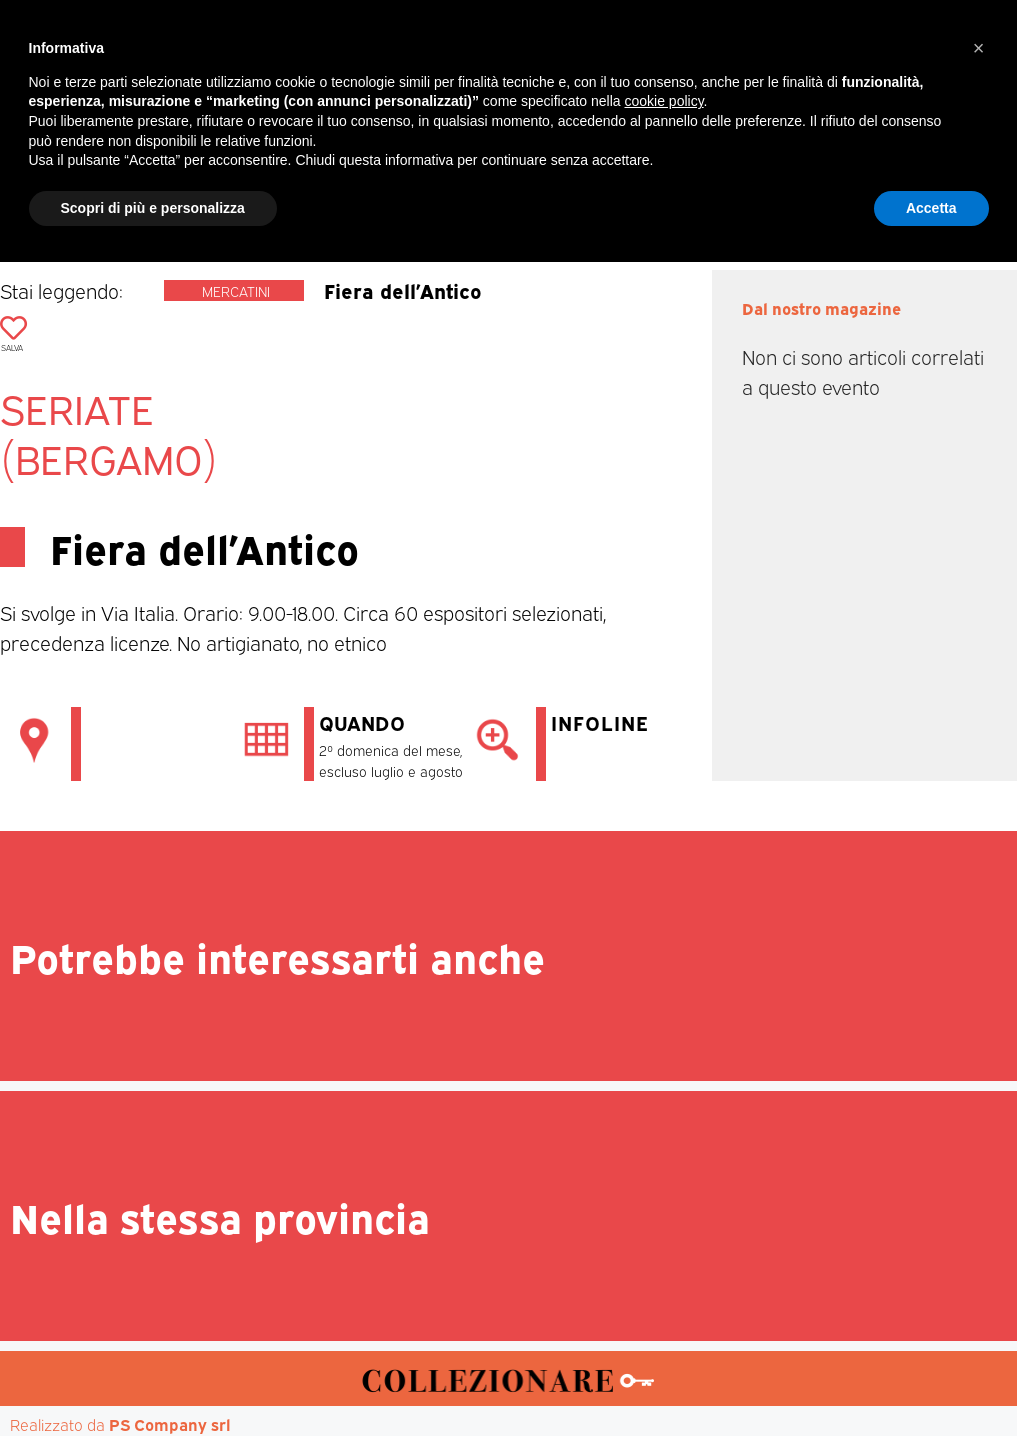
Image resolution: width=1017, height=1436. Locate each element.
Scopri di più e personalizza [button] (153, 1381)
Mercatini (236, 290)
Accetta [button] (931, 1381)
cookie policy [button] (663, 1275)
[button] (997, 106)
